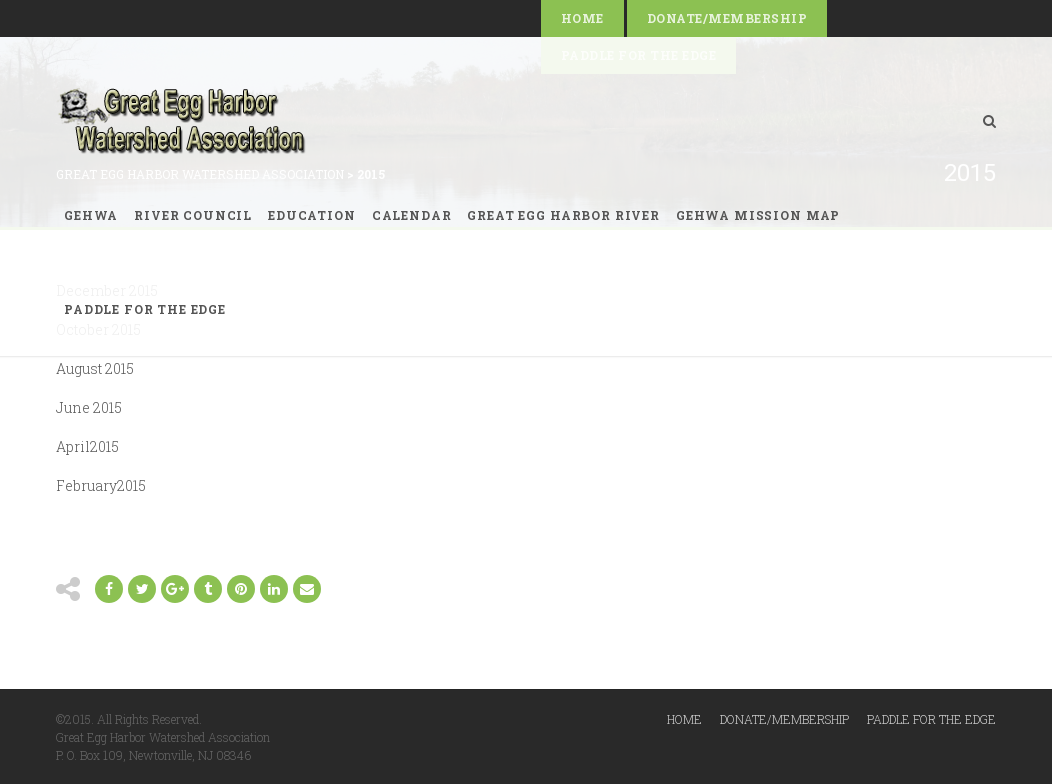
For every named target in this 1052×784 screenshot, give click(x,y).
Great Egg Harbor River (563, 215)
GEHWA (91, 215)
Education (312, 215)
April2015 (87, 446)
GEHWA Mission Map (758, 215)
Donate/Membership (727, 18)
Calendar (412, 215)
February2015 (101, 485)
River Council (193, 215)
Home (582, 18)
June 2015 (89, 407)
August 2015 (95, 368)
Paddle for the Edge (145, 309)
